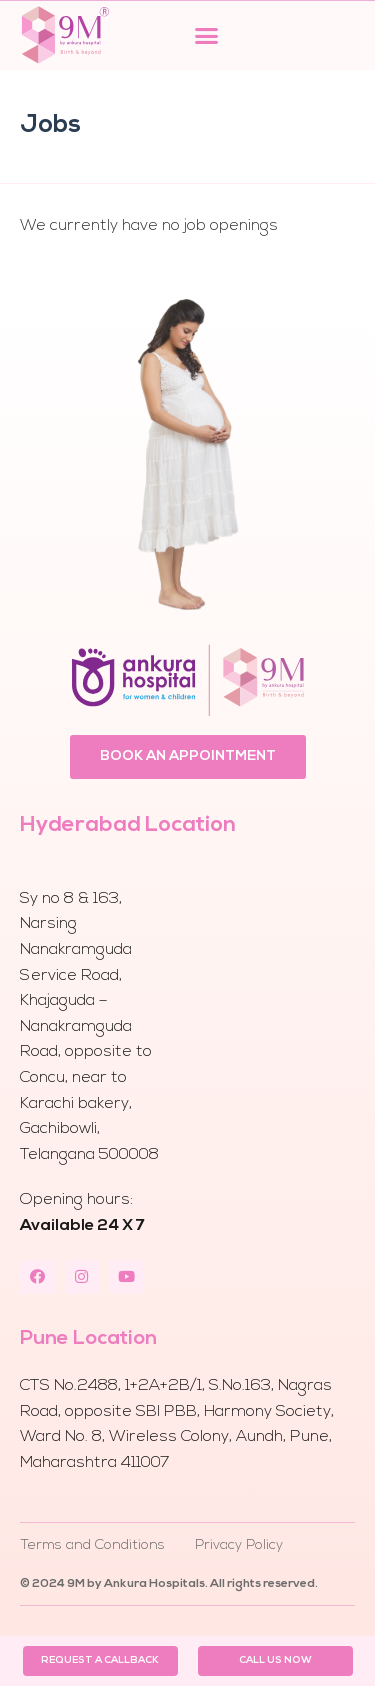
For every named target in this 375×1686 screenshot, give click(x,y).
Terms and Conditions (92, 1545)
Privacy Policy (239, 1545)
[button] (207, 35)
